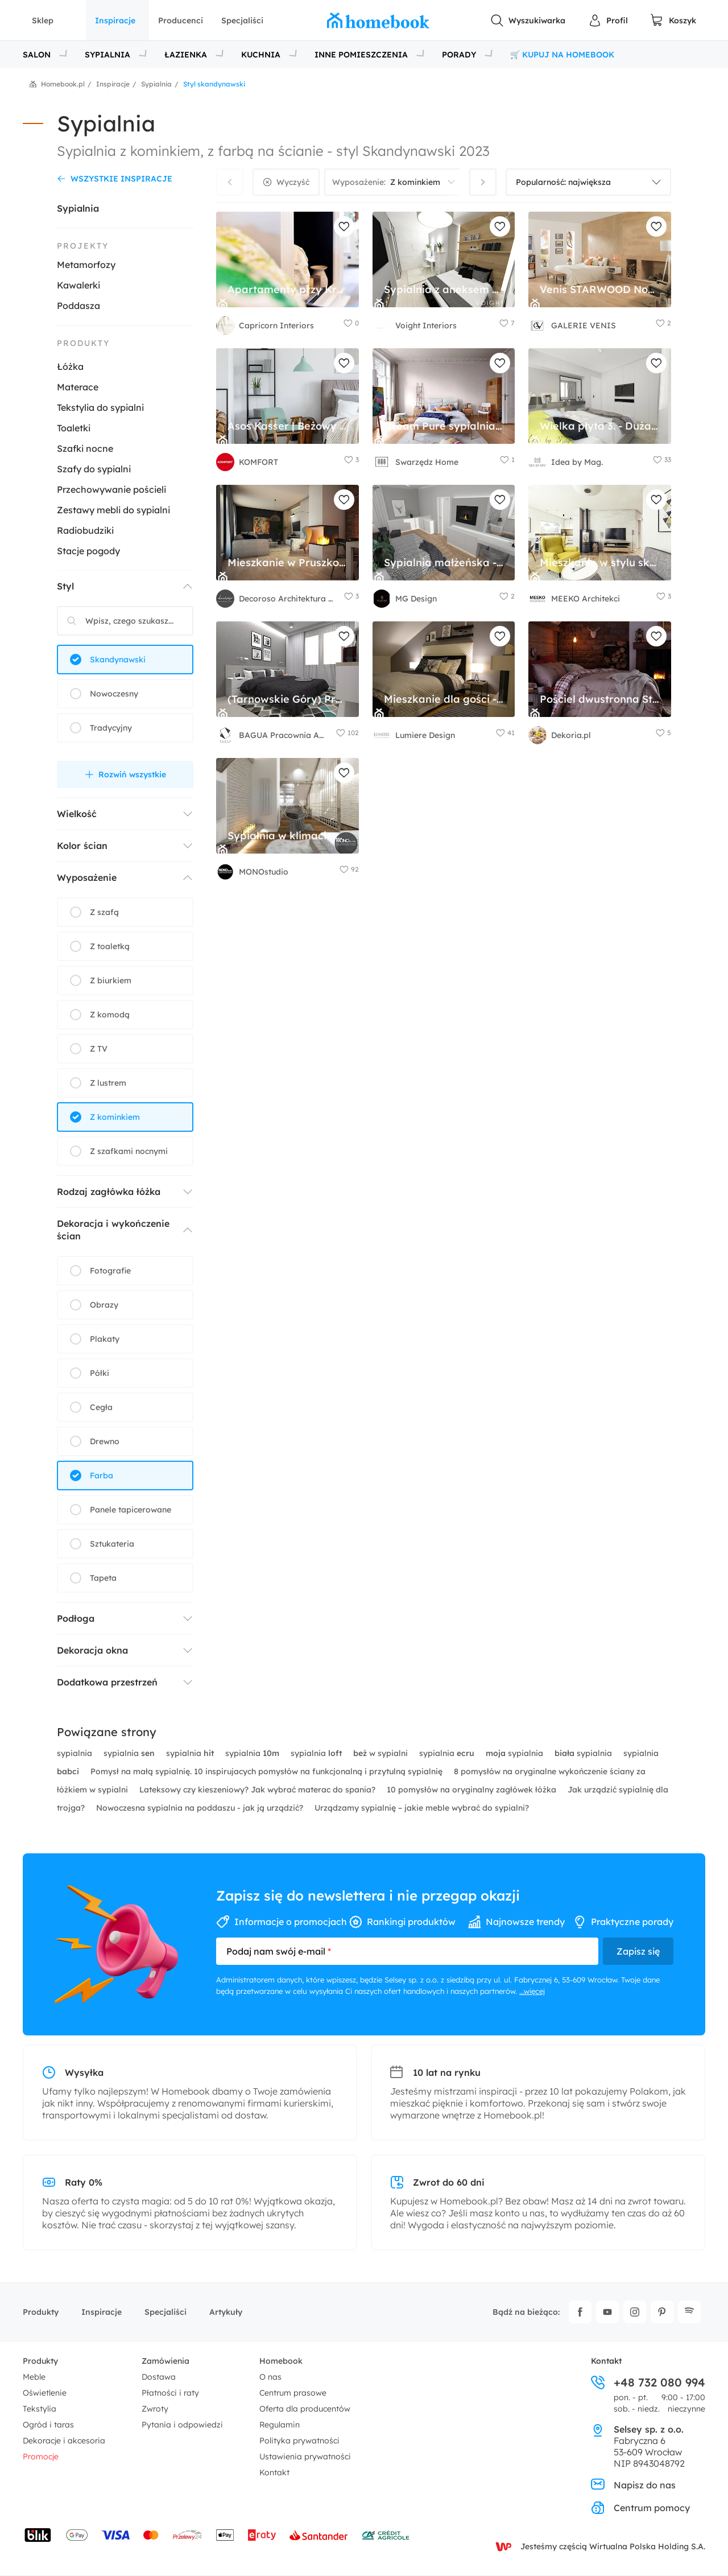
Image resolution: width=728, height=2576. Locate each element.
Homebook (281, 2361)
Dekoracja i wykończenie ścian (113, 1230)
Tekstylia (39, 2409)
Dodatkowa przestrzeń (107, 1682)
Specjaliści (242, 20)
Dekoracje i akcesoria (64, 2440)
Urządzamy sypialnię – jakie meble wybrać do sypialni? (422, 1808)
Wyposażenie (87, 877)
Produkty (41, 2312)
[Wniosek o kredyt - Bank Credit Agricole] (386, 2535)
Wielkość (77, 813)
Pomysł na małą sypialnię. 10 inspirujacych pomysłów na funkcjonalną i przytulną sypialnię (267, 1771)
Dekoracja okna (92, 1650)
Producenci (180, 20)
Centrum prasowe (292, 2393)
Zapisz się (638, 1951)
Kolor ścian (82, 845)
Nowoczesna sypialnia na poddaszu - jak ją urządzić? (200, 1808)
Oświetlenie (45, 2393)
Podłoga (75, 1618)
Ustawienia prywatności (305, 2456)
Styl (65, 586)
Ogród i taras (48, 2425)
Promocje (41, 2456)
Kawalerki (78, 285)
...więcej (532, 1991)
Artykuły (225, 2312)
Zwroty (155, 2409)
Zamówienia (165, 2361)
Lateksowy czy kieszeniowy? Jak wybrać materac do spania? (258, 1789)
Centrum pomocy (640, 2508)
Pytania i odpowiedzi (182, 2425)
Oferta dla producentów (304, 2409)
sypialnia (75, 1753)
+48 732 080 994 (648, 2382)
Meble (34, 2377)
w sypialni (381, 1753)
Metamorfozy (86, 264)
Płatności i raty (170, 2393)
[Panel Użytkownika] (608, 20)
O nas (270, 2377)
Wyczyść (292, 182)
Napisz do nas (633, 2485)
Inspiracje (115, 20)
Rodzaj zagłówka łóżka (108, 1191)
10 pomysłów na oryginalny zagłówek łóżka (473, 1789)
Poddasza (78, 305)
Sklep (42, 20)
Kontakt (274, 2472)
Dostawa (159, 2377)
